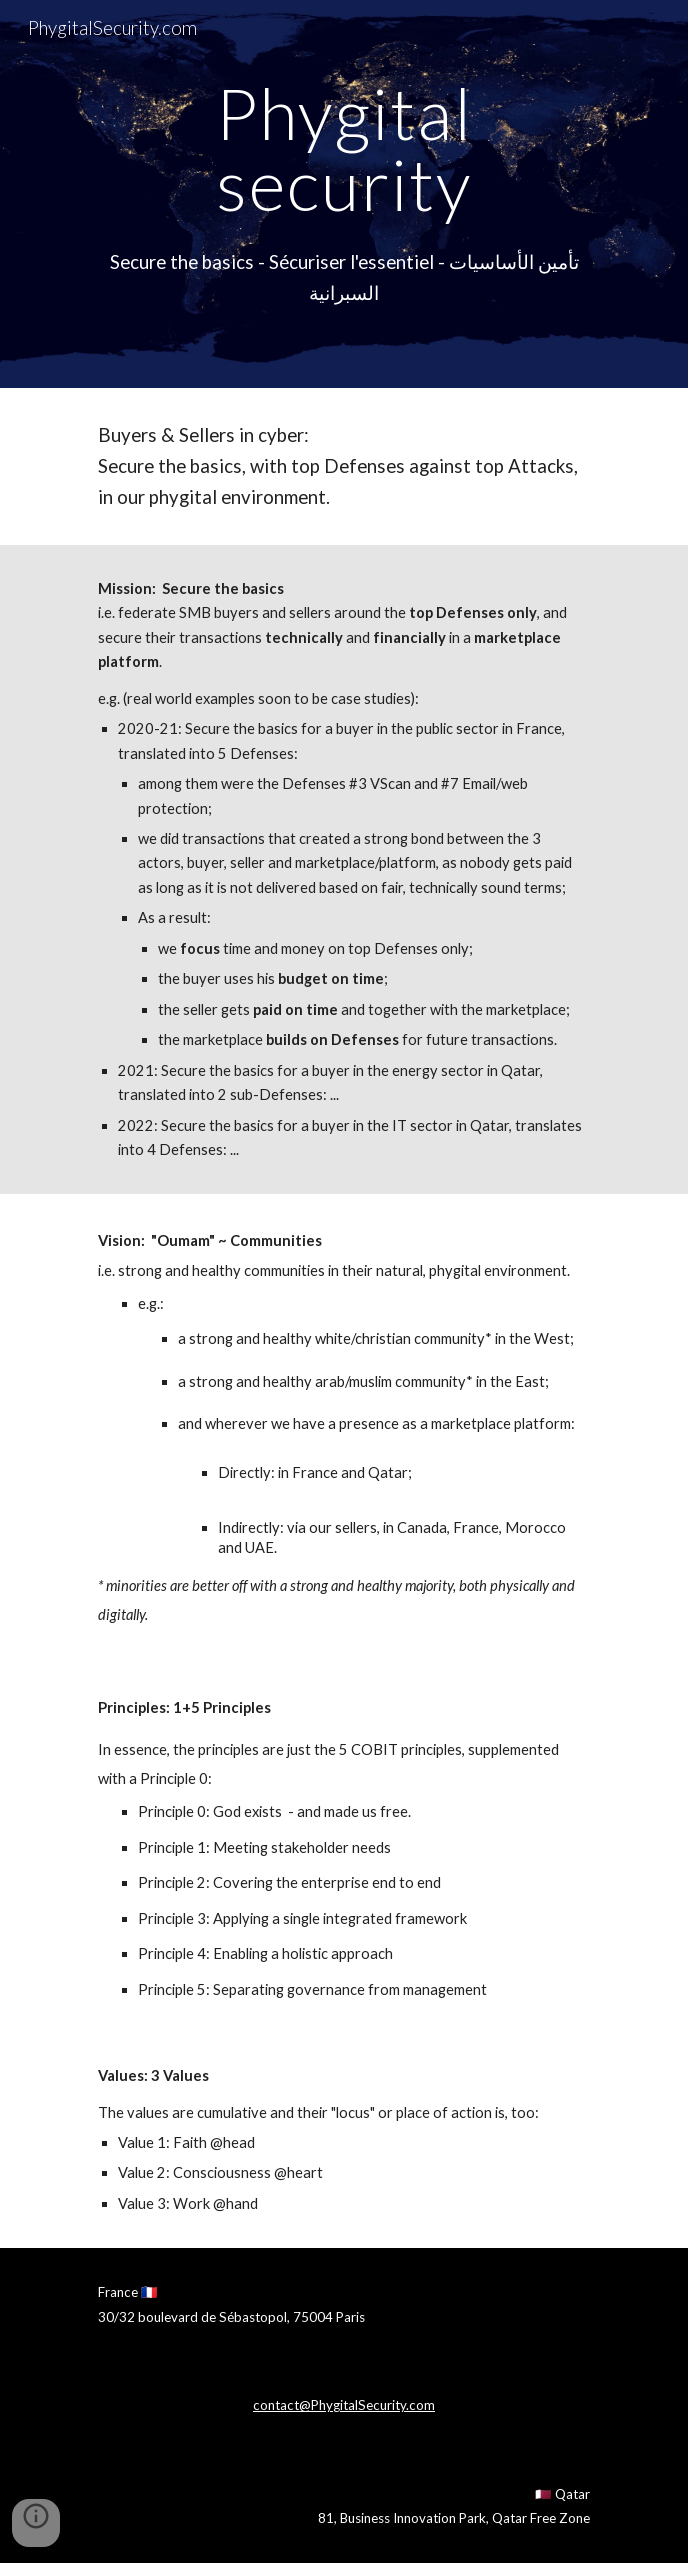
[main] (343, 148)
